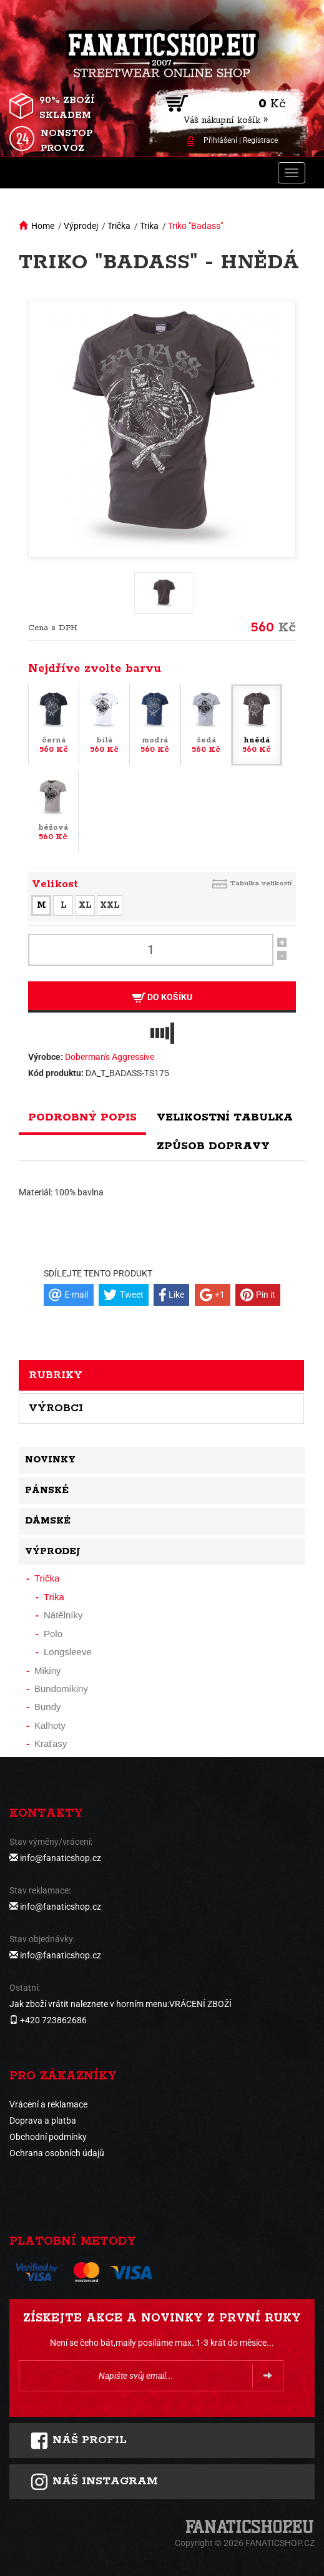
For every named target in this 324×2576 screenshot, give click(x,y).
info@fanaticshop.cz (60, 1858)
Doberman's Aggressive (109, 1057)
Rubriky (55, 1375)
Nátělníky (63, 1615)
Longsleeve (68, 1651)
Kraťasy (50, 1743)
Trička (118, 226)
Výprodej (81, 226)
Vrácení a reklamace (48, 2104)
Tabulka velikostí (261, 883)
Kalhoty (50, 1725)
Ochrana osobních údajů (56, 2153)
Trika (149, 226)
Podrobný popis (82, 1117)
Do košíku (162, 997)
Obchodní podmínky (48, 2137)
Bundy (47, 1706)
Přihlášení (220, 140)
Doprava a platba (42, 2121)
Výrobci (56, 1408)
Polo (53, 1633)
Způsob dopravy (213, 1146)
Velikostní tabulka (225, 1117)
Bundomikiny (61, 1688)
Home (42, 226)
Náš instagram (94, 2481)
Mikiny (47, 1670)
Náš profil (78, 2440)
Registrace (260, 140)
